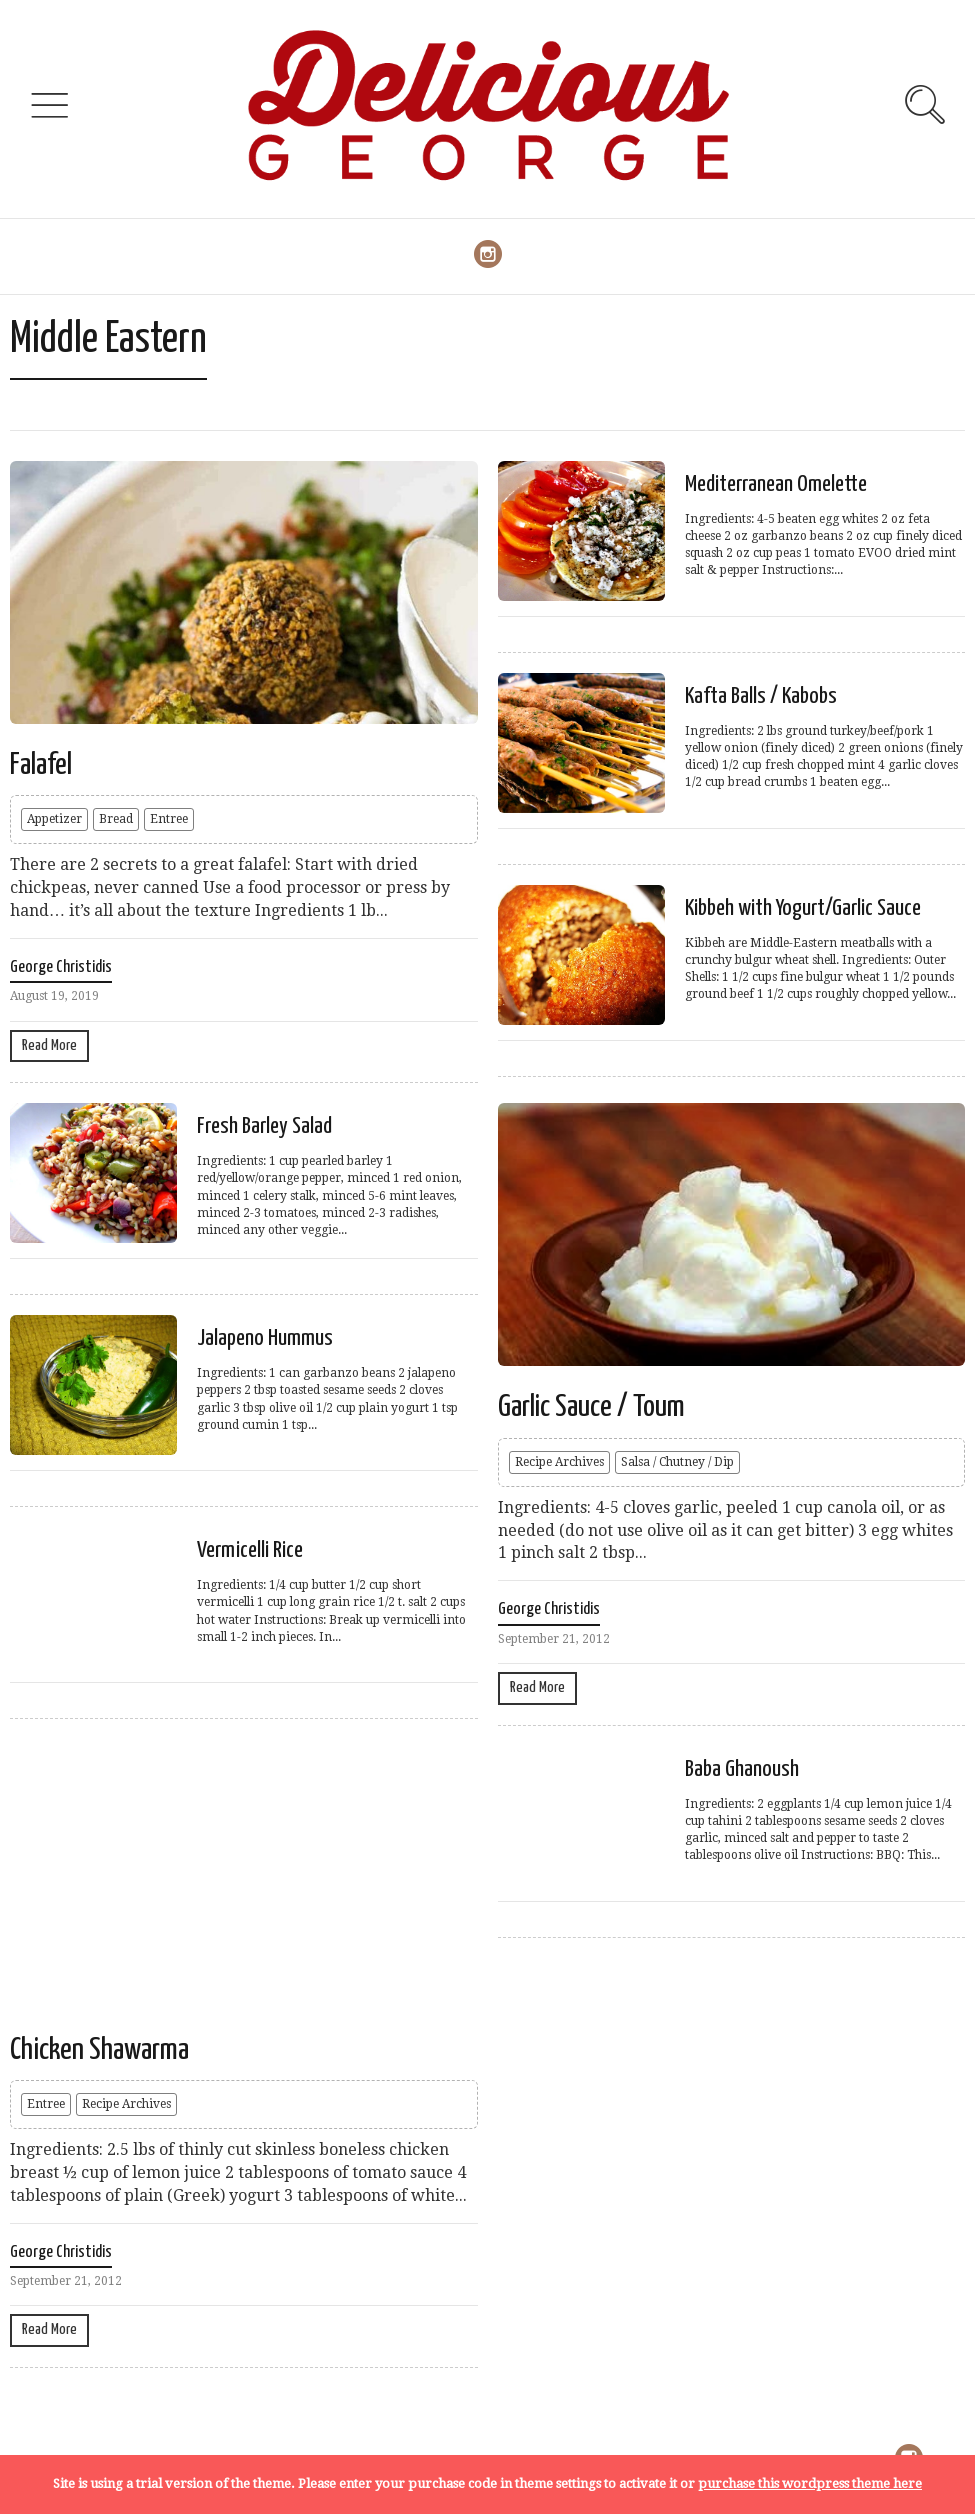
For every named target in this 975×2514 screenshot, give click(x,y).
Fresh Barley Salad (264, 1126)
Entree (169, 819)
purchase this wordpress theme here (810, 2483)
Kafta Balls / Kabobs (761, 696)
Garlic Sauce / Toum (591, 1407)
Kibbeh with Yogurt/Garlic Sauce (803, 908)
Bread (116, 819)
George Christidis (61, 967)
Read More (49, 1045)
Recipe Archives (559, 1462)
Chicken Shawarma (99, 2050)
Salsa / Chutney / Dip (677, 1462)
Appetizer (54, 819)
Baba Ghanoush (742, 1769)
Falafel (41, 765)
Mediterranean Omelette (776, 484)
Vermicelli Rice (250, 1550)
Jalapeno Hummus (265, 1338)
